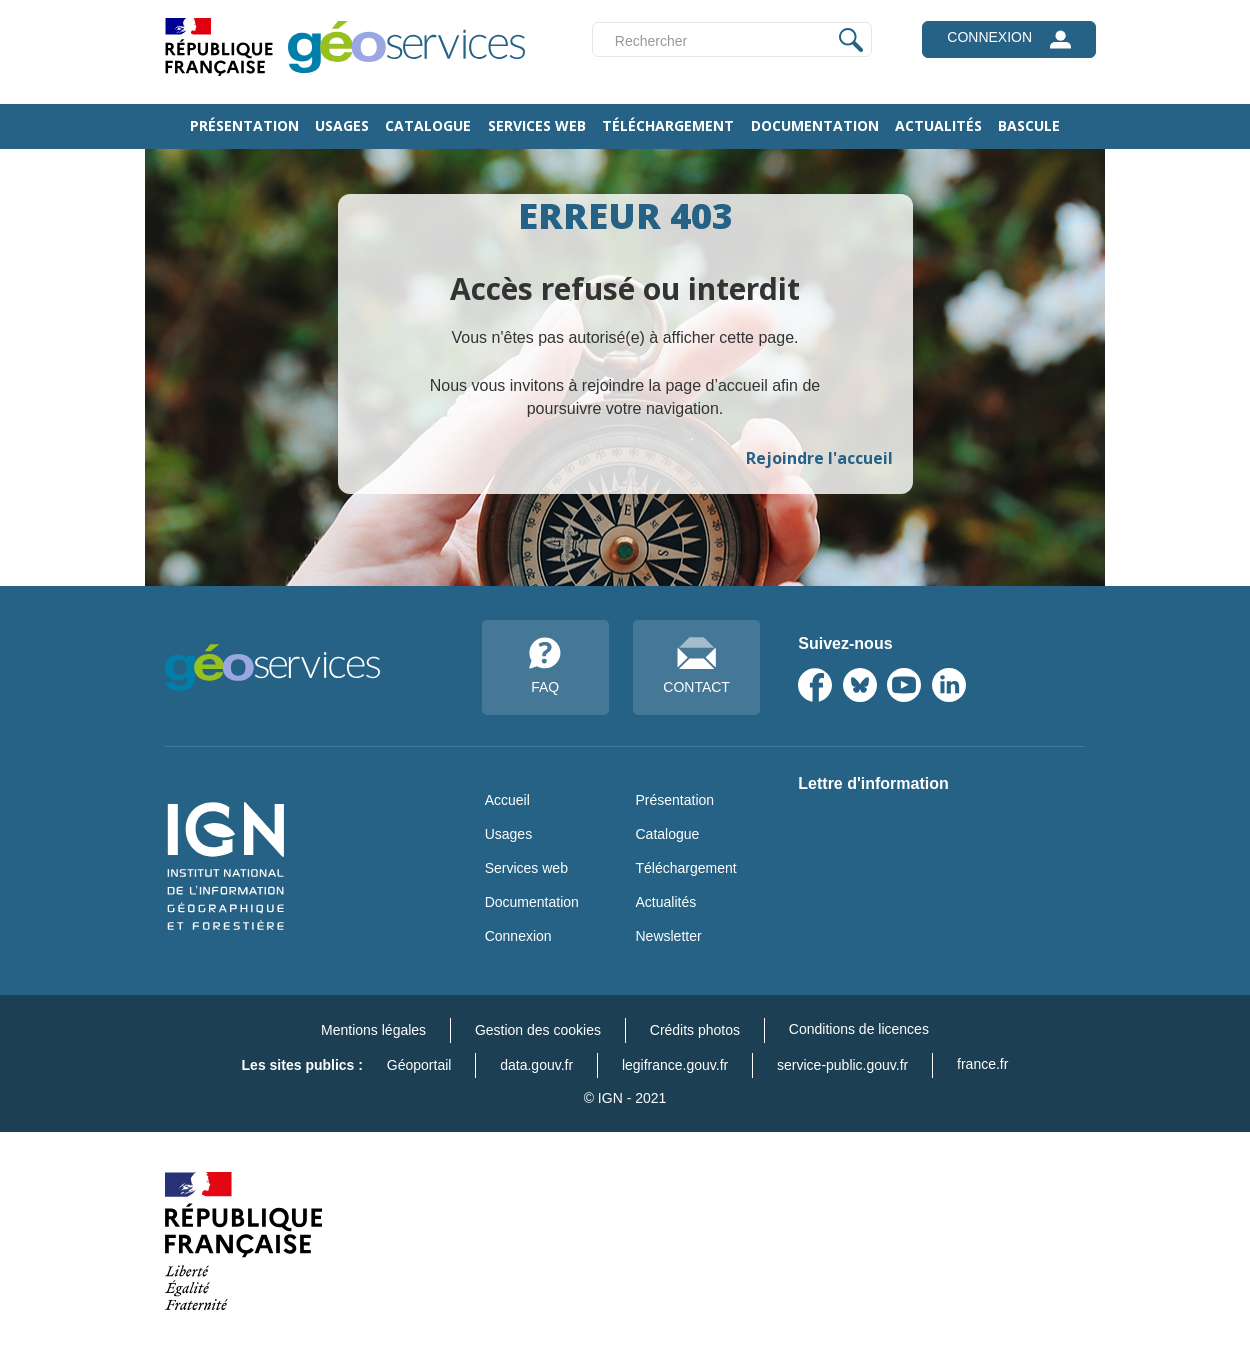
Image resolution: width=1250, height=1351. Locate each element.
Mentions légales (373, 1030)
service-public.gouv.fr (842, 1065)
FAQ (545, 666)
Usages (342, 125)
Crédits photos (695, 1030)
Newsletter (668, 936)
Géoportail (419, 1065)
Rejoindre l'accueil (819, 458)
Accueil (507, 800)
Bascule (1029, 125)
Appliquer (851, 39)
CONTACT (696, 666)
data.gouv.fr (536, 1065)
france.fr (982, 1064)
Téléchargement (668, 125)
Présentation (244, 125)
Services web (537, 125)
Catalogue (428, 125)
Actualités (938, 125)
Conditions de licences (859, 1029)
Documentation (815, 125)
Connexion (518, 936)
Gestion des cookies (538, 1030)
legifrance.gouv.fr (675, 1065)
